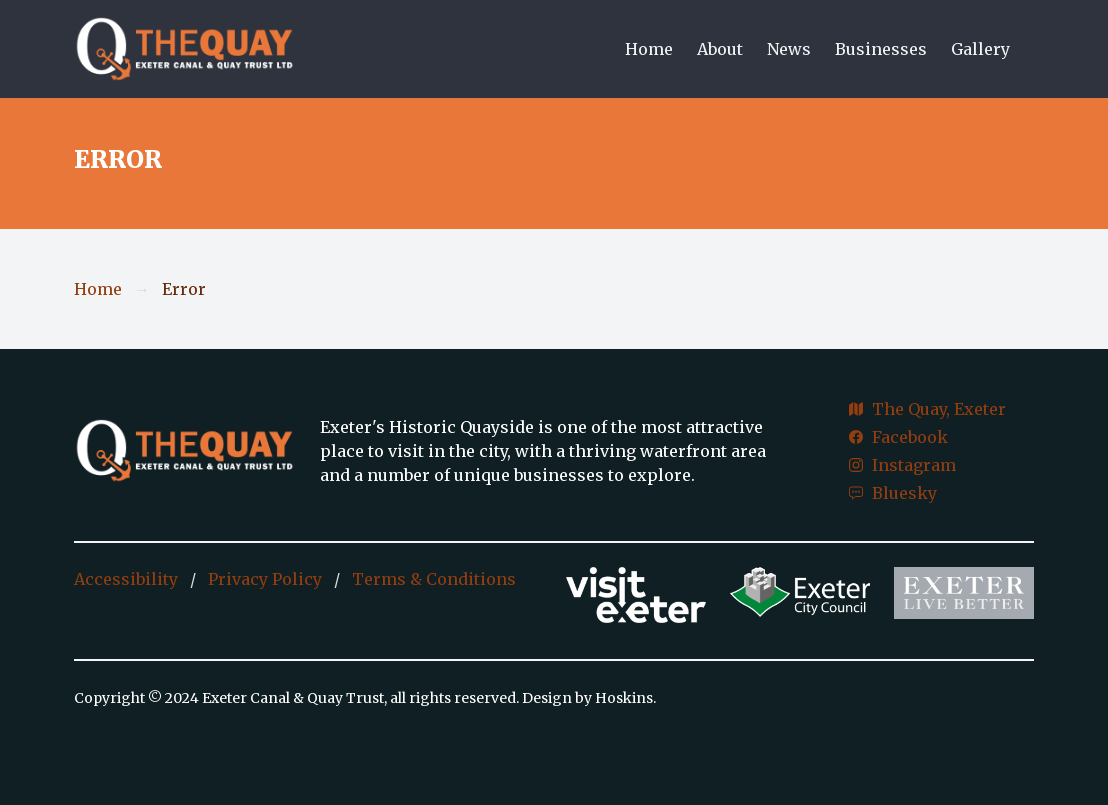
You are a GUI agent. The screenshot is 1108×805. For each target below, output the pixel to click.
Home (649, 49)
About (720, 49)
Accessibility (126, 579)
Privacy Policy (265, 579)
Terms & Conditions (434, 579)
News (789, 49)
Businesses (881, 49)
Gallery (980, 49)
